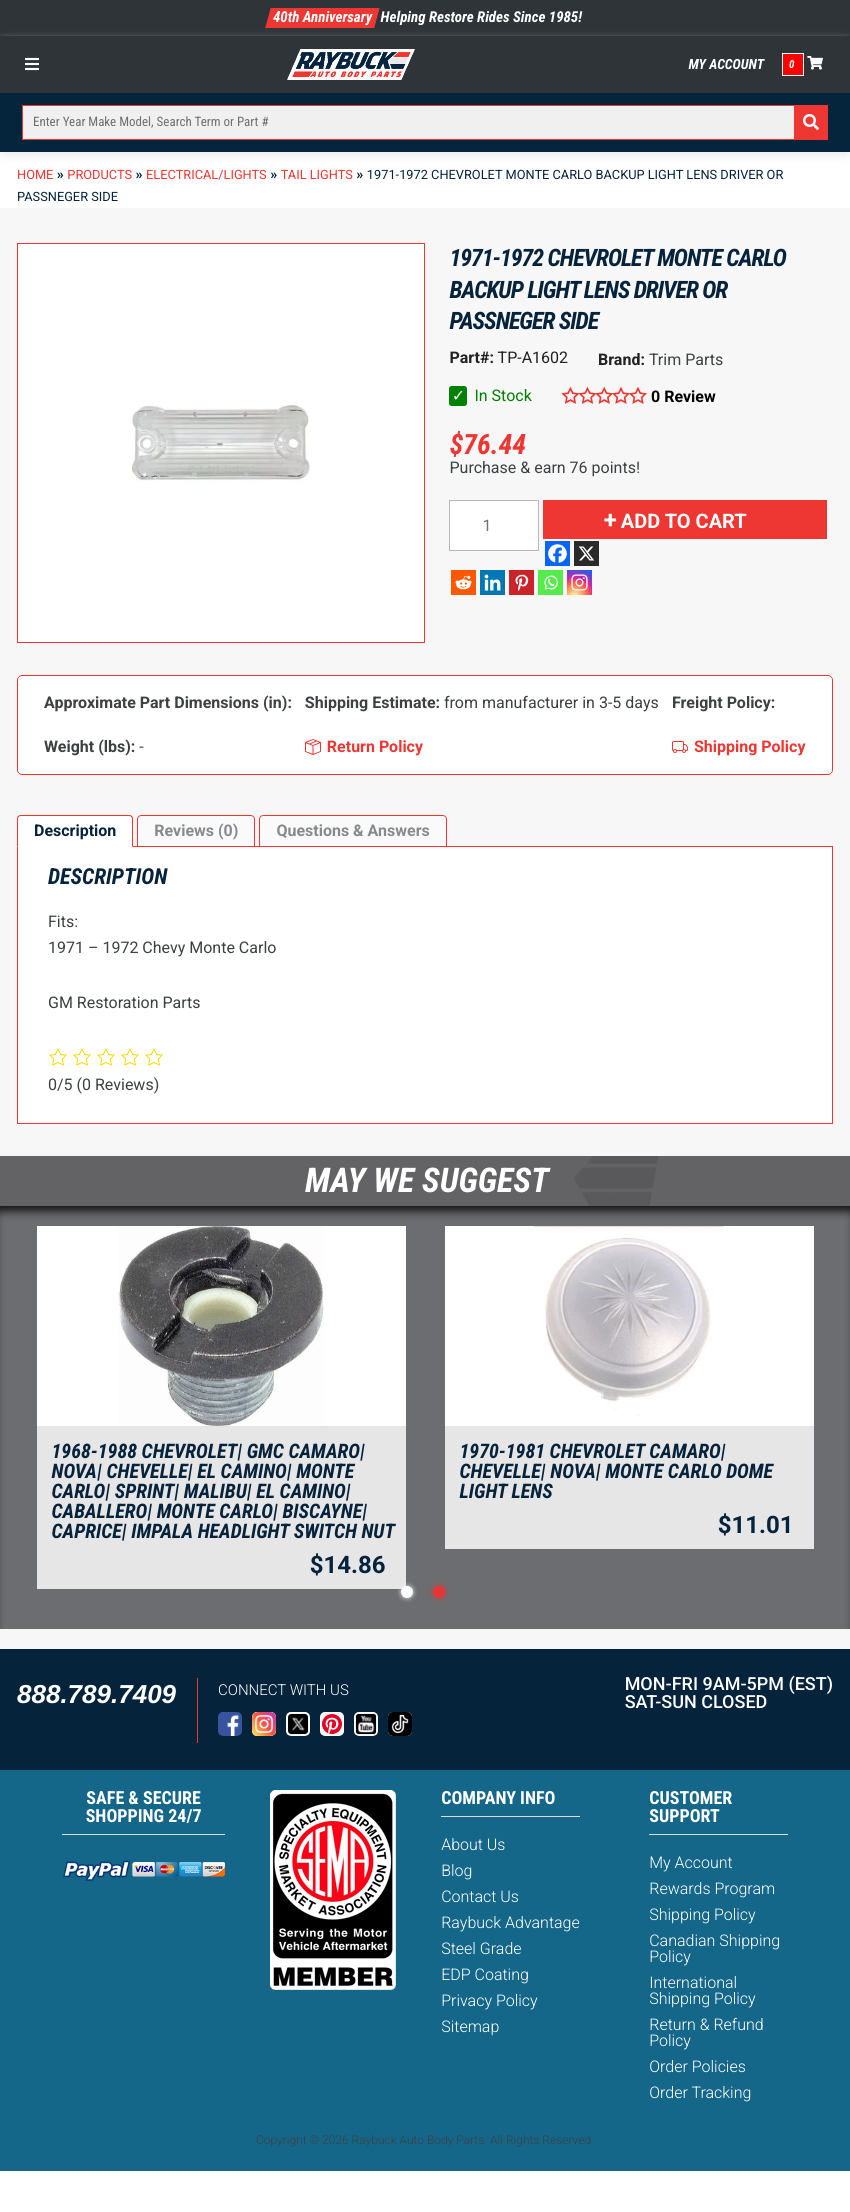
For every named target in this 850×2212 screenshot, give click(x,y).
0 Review (683, 396)
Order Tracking (700, 2092)
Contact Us (480, 1896)
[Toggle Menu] (37, 64)
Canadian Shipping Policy (714, 1948)
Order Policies (697, 2066)
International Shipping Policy (702, 1990)
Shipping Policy (702, 1914)
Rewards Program (712, 1888)
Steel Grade (481, 1948)
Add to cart (684, 521)
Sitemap (470, 2026)
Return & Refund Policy (706, 2032)
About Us (473, 1844)
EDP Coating (485, 1974)
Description (75, 830)
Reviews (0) (196, 830)
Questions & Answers (352, 830)
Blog (456, 1870)
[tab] (75, 831)
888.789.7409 (96, 1694)
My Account (726, 65)
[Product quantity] (494, 525)
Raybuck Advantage (510, 1922)
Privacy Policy (489, 2000)
